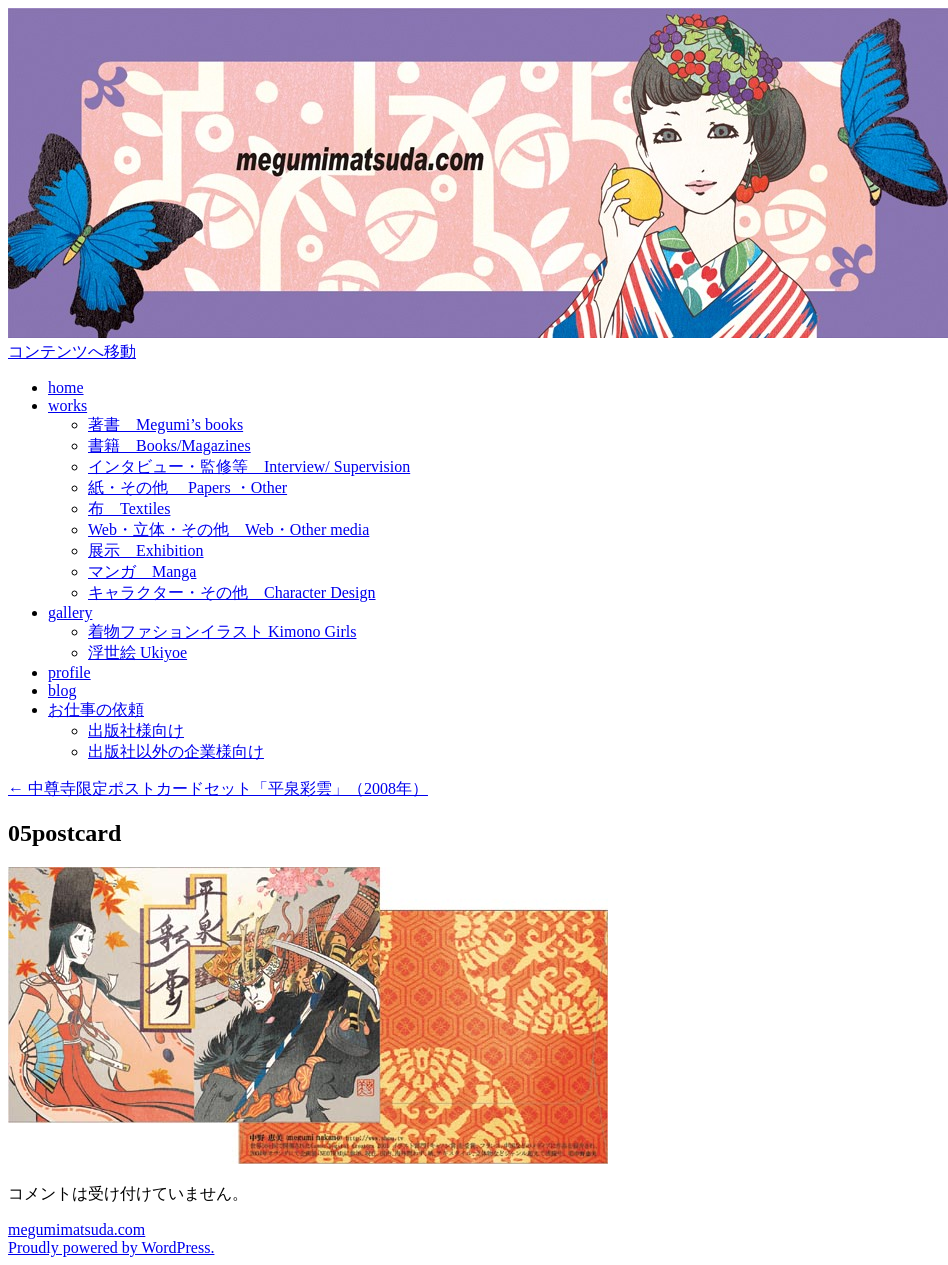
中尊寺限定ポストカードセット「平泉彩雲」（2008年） (218, 788)
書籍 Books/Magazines (169, 445)
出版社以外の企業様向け (176, 751)
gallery (70, 612)
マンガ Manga (142, 571)
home (66, 387)
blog (62, 690)
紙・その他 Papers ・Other (187, 487)
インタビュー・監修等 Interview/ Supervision (249, 466)
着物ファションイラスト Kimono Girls (222, 631)
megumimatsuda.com (76, 1229)
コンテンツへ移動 (72, 351)
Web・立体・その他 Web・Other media (228, 529)
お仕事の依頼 (96, 709)
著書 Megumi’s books (165, 424)
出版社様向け (136, 730)
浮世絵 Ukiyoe (137, 652)
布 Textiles (129, 508)
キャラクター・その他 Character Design (232, 592)
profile (69, 672)
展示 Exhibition (146, 550)
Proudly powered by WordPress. (111, 1247)
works (67, 405)
